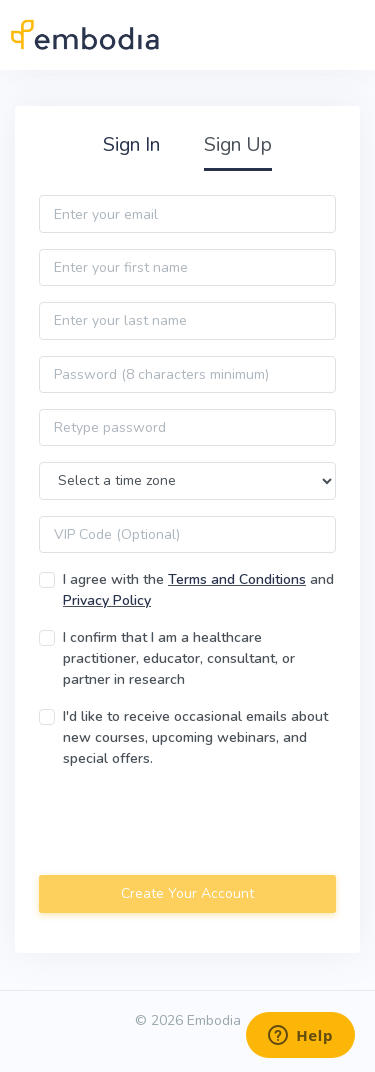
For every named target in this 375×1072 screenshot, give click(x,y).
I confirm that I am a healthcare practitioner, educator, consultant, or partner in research (179, 658)
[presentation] (191, 824)
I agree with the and (198, 590)
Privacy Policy (107, 600)
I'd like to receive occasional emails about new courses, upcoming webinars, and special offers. (195, 737)
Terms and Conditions (237, 579)
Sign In (131, 144)
